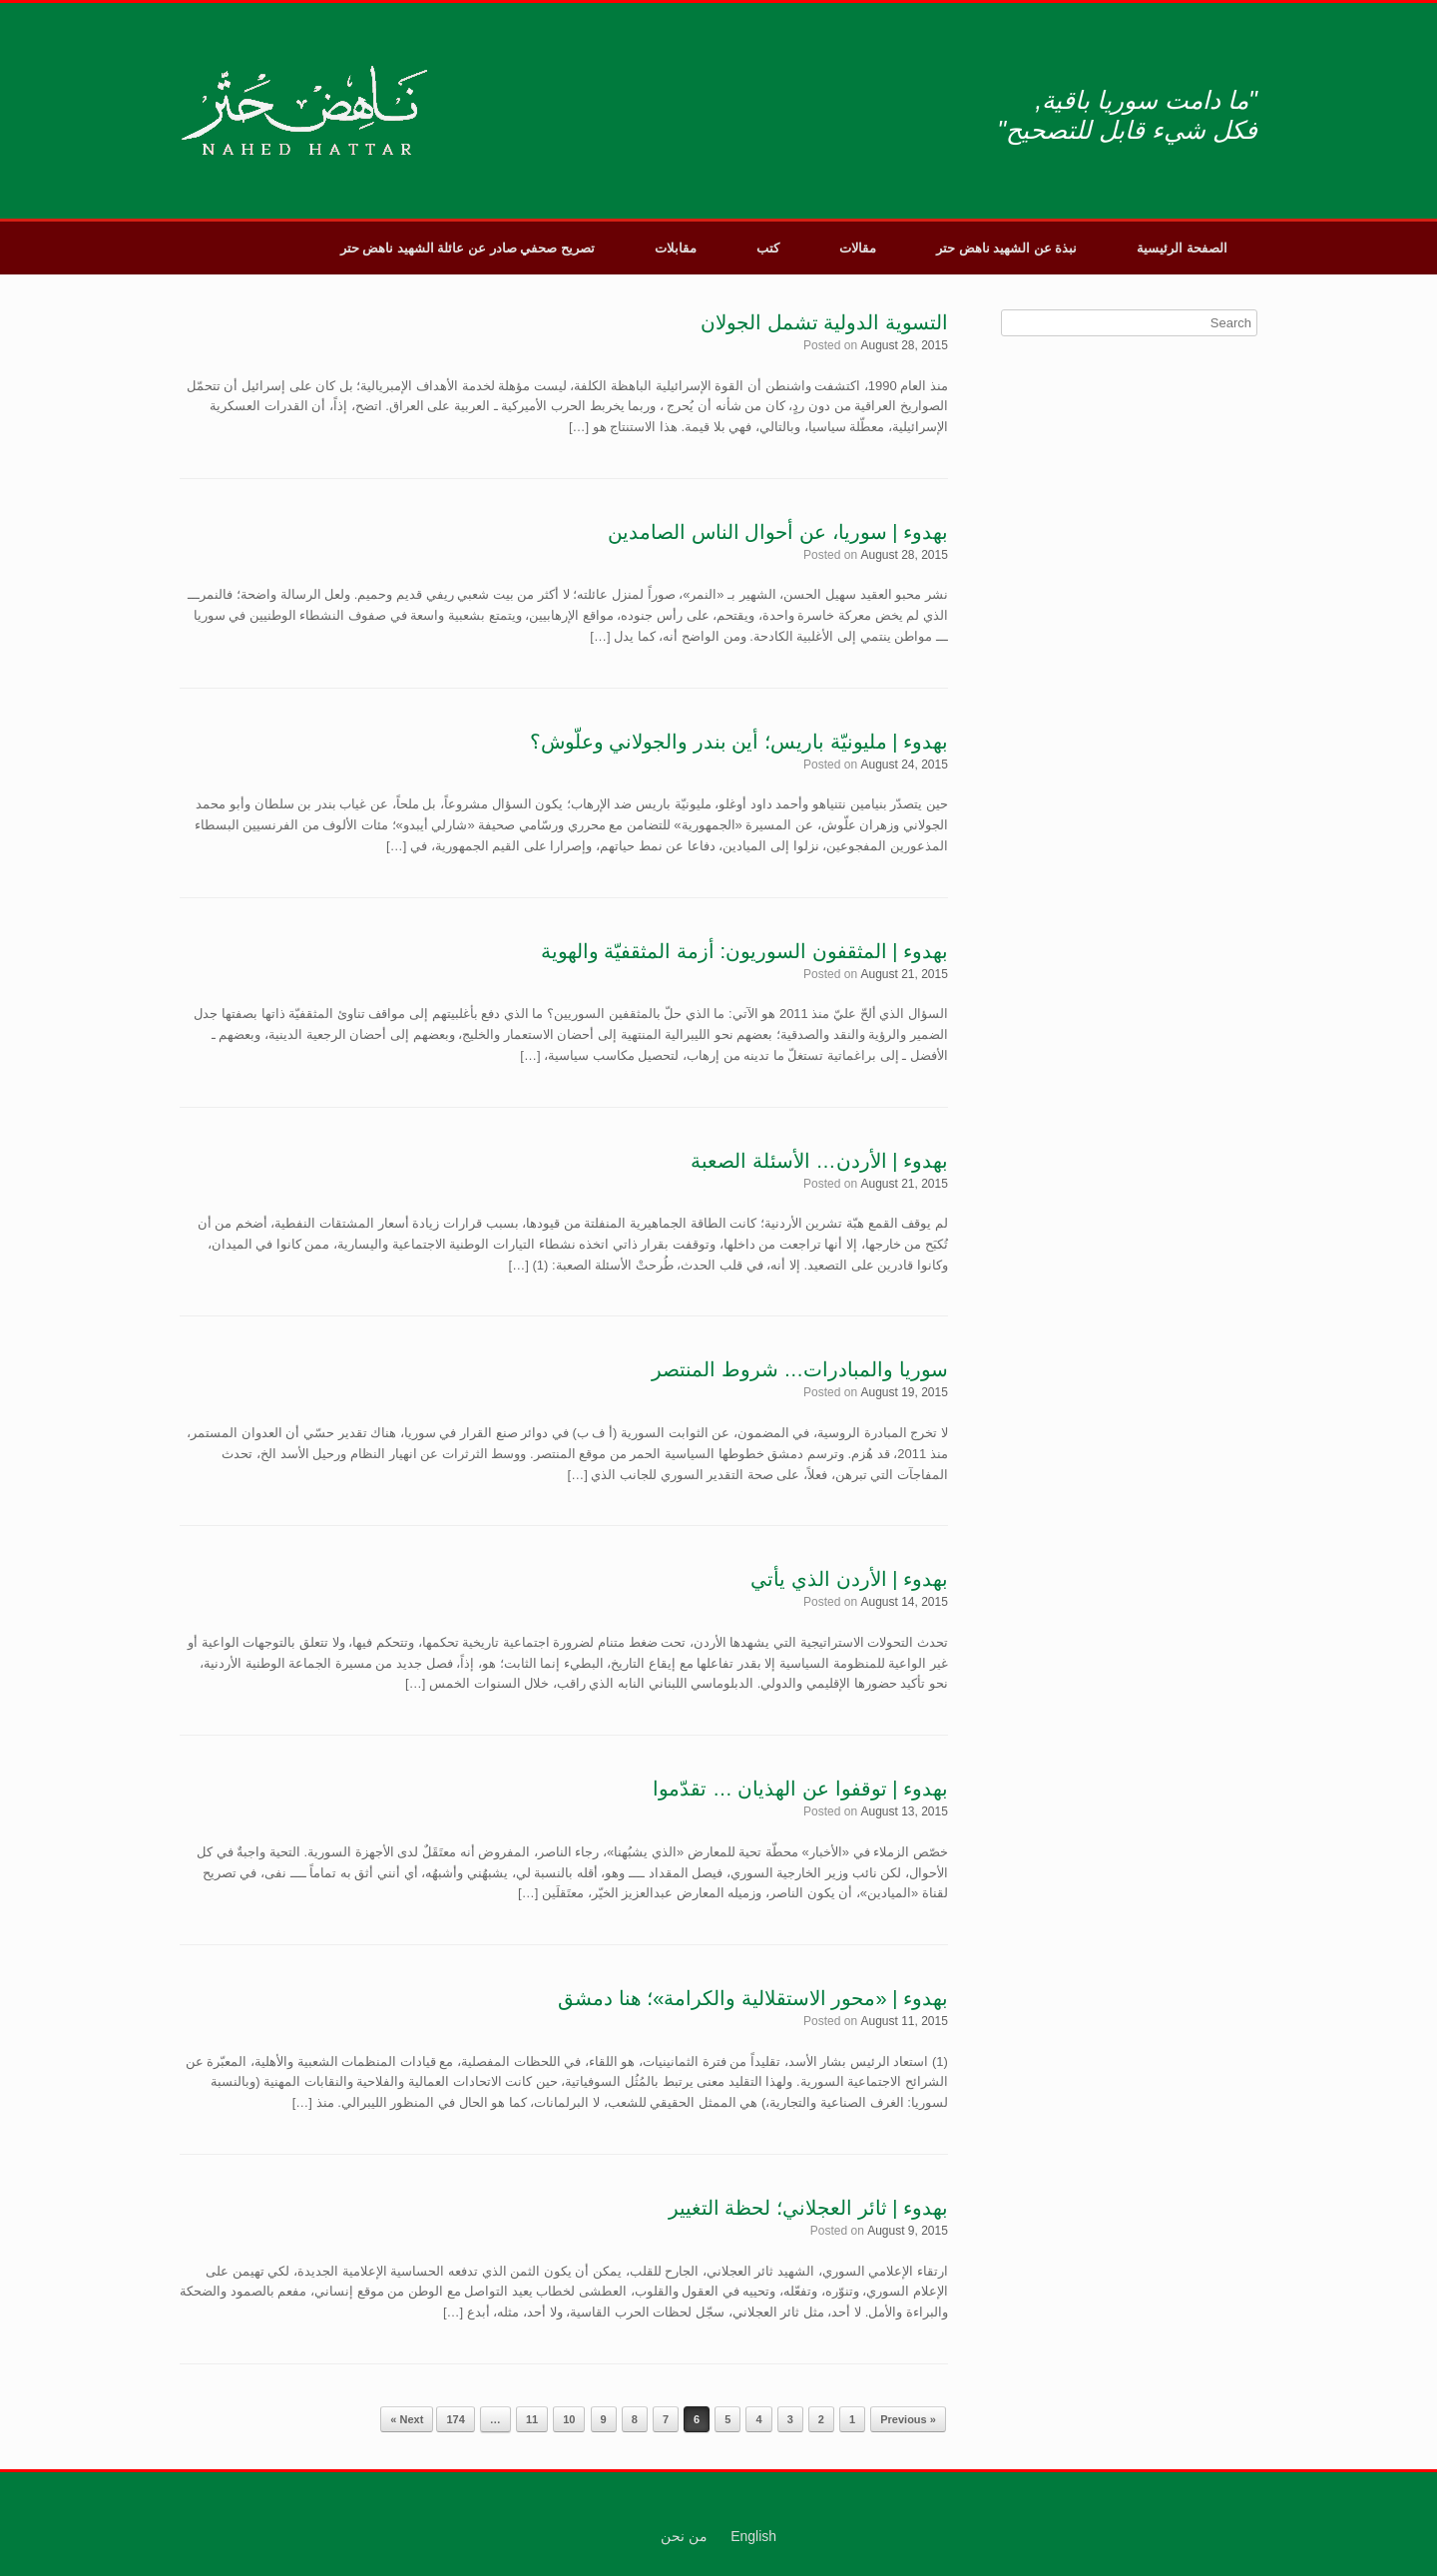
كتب (767, 248)
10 (569, 2419)
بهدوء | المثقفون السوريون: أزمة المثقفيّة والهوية (744, 951)
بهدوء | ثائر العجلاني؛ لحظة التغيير (808, 2208)
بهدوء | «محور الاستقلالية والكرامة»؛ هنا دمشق (753, 1998)
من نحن (684, 2536)
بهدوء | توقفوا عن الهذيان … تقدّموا (800, 1789)
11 (532, 2419)
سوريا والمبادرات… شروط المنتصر (800, 1369)
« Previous (908, 2419)
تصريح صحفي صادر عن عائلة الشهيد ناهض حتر (467, 248)
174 (455, 2419)
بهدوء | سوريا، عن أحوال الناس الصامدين (778, 532)
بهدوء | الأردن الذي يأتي (848, 1579)
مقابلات (676, 248)
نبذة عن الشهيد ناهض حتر (1006, 248)
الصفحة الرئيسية (1182, 248)
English (753, 2536)
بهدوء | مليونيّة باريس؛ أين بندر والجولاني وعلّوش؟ (739, 742)
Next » (406, 2419)
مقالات (857, 248)
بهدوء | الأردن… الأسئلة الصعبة (819, 1161)
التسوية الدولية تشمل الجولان (824, 322)
